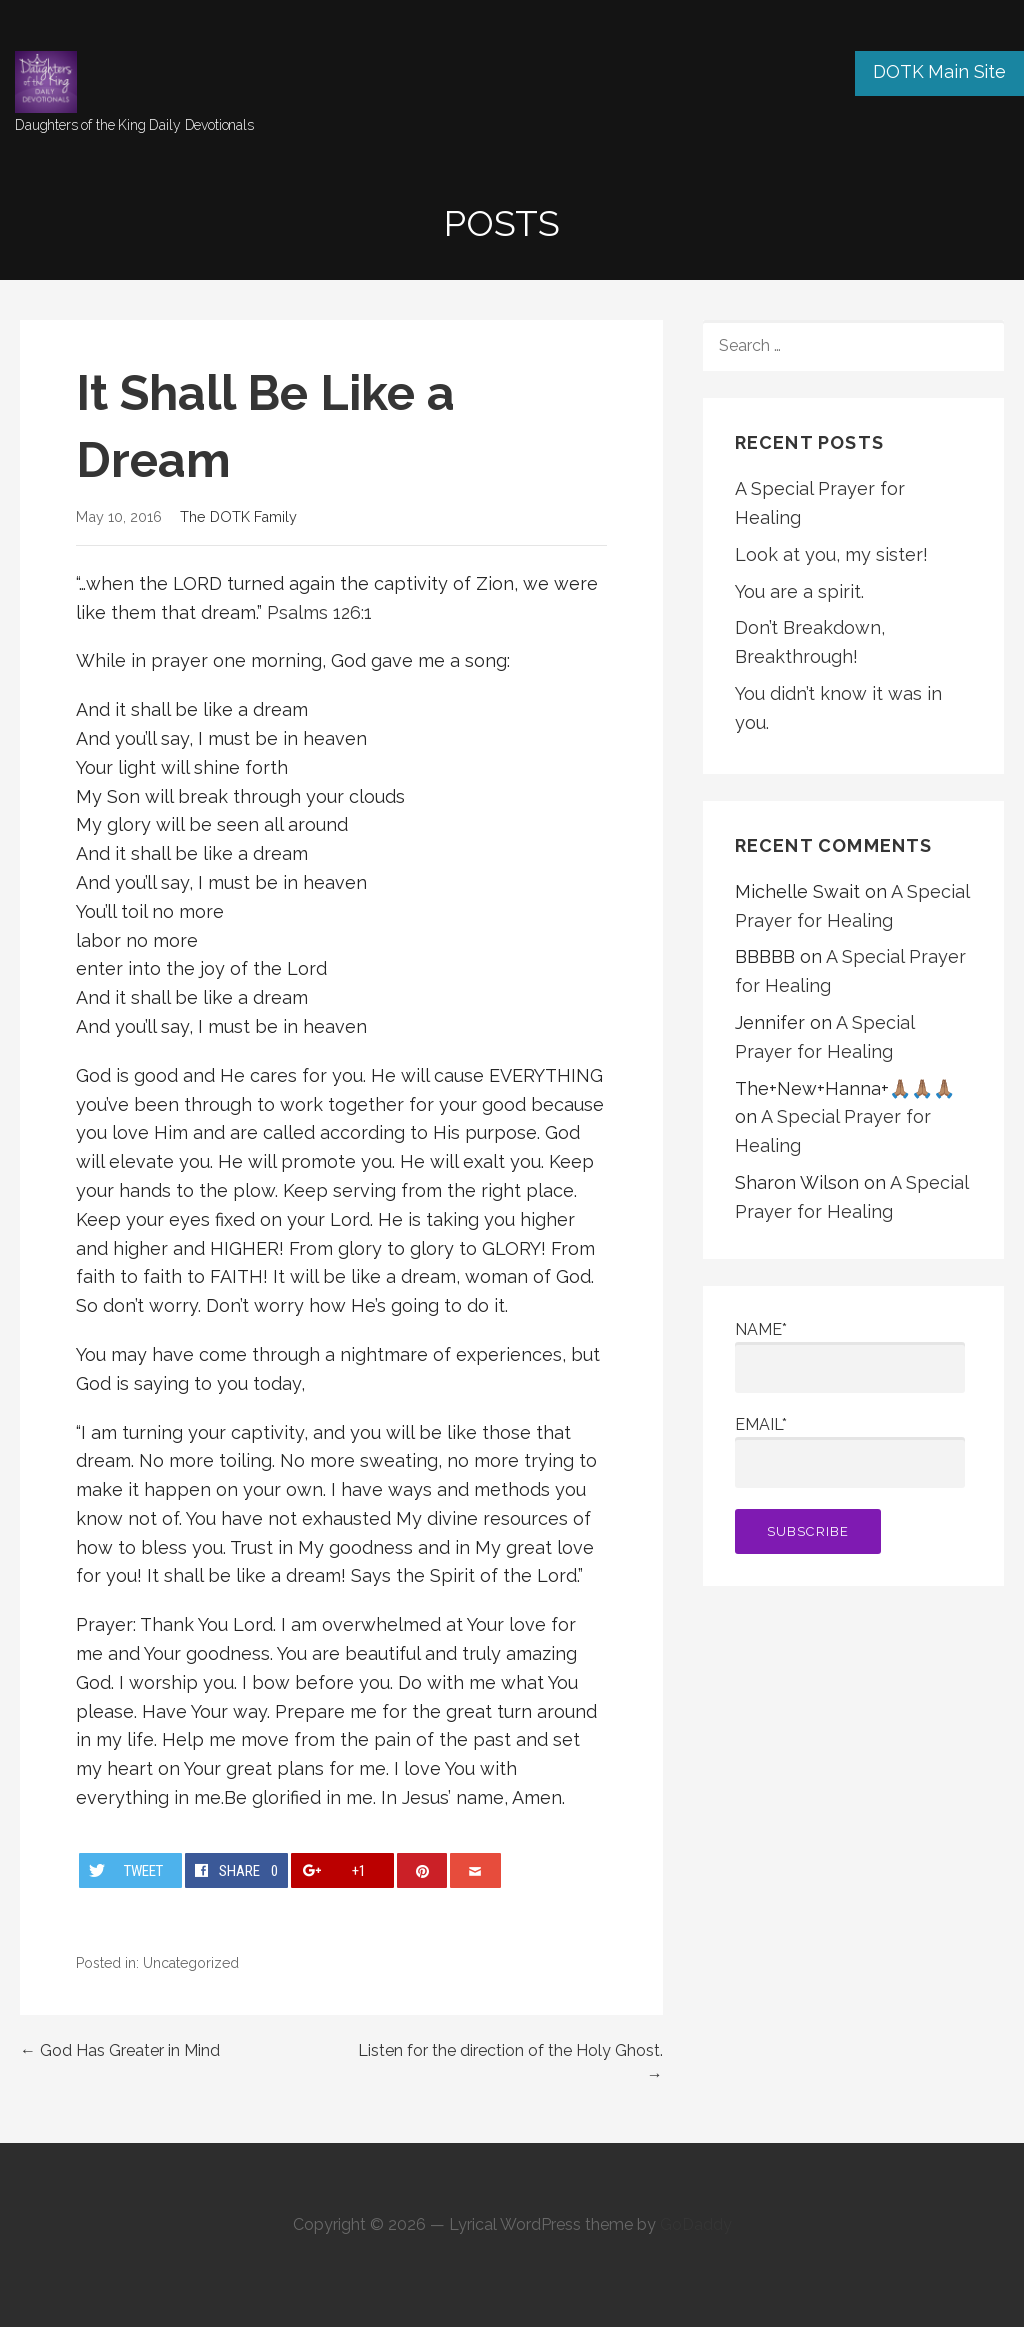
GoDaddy (696, 2224)
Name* (850, 1356)
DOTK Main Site (939, 71)
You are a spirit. (799, 591)
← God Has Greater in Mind (120, 2050)
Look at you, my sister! (831, 554)
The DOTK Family (238, 516)
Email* (850, 1451)
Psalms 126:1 (319, 612)
